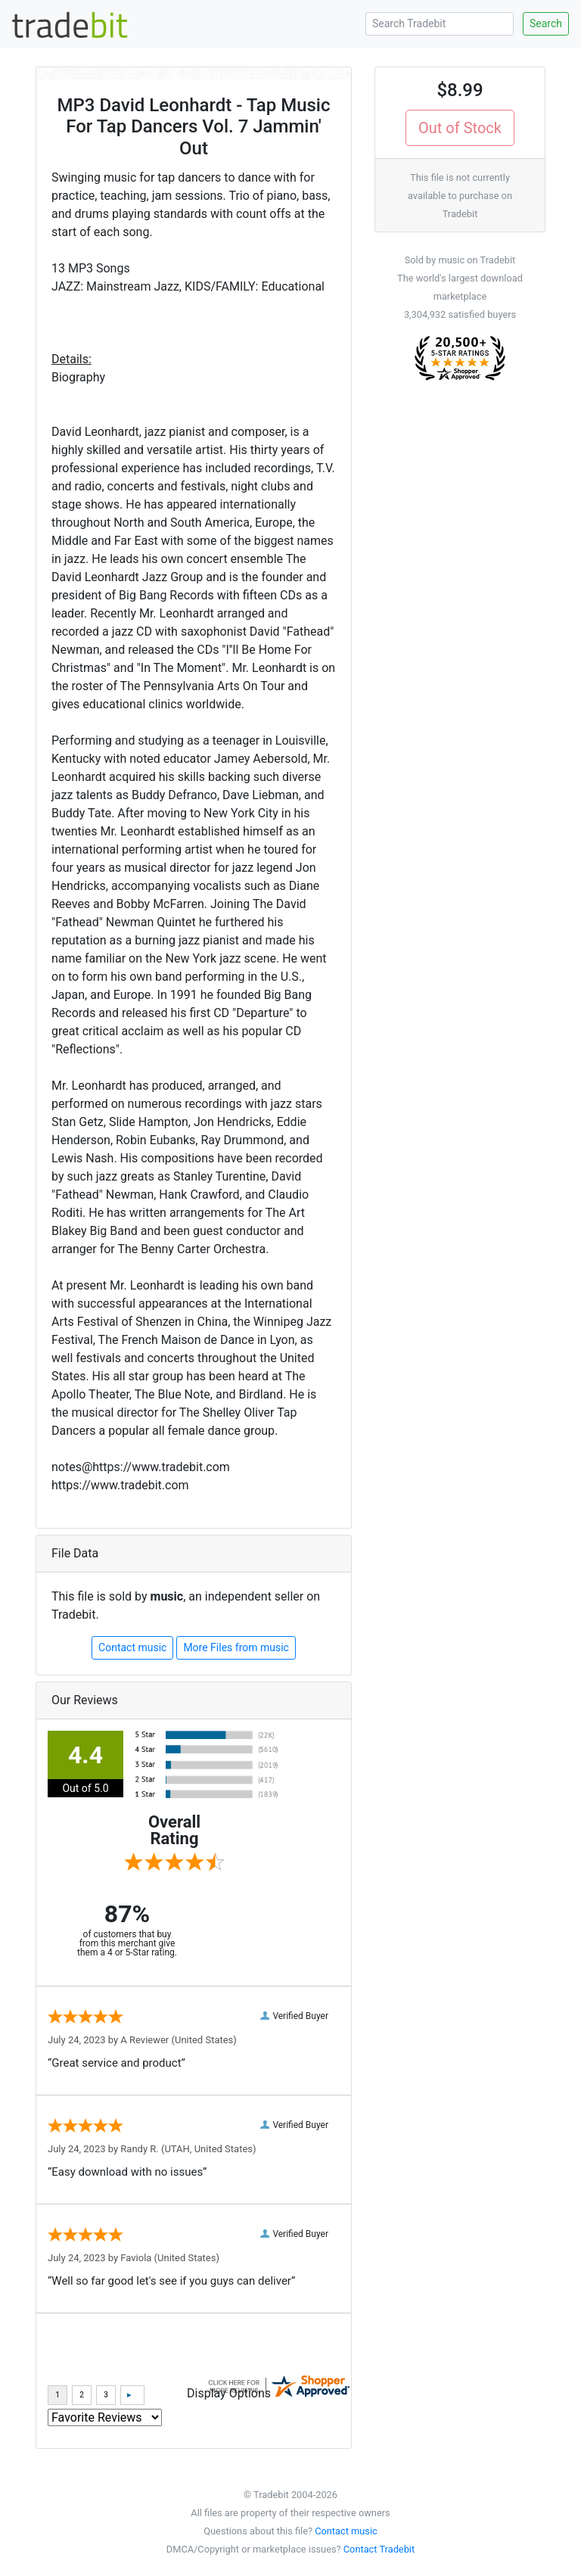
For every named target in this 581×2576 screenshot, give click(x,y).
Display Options (229, 2393)
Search (546, 23)
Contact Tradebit (379, 2549)
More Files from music (236, 1647)
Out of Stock (460, 128)
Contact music (132, 1647)
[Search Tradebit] (439, 24)
